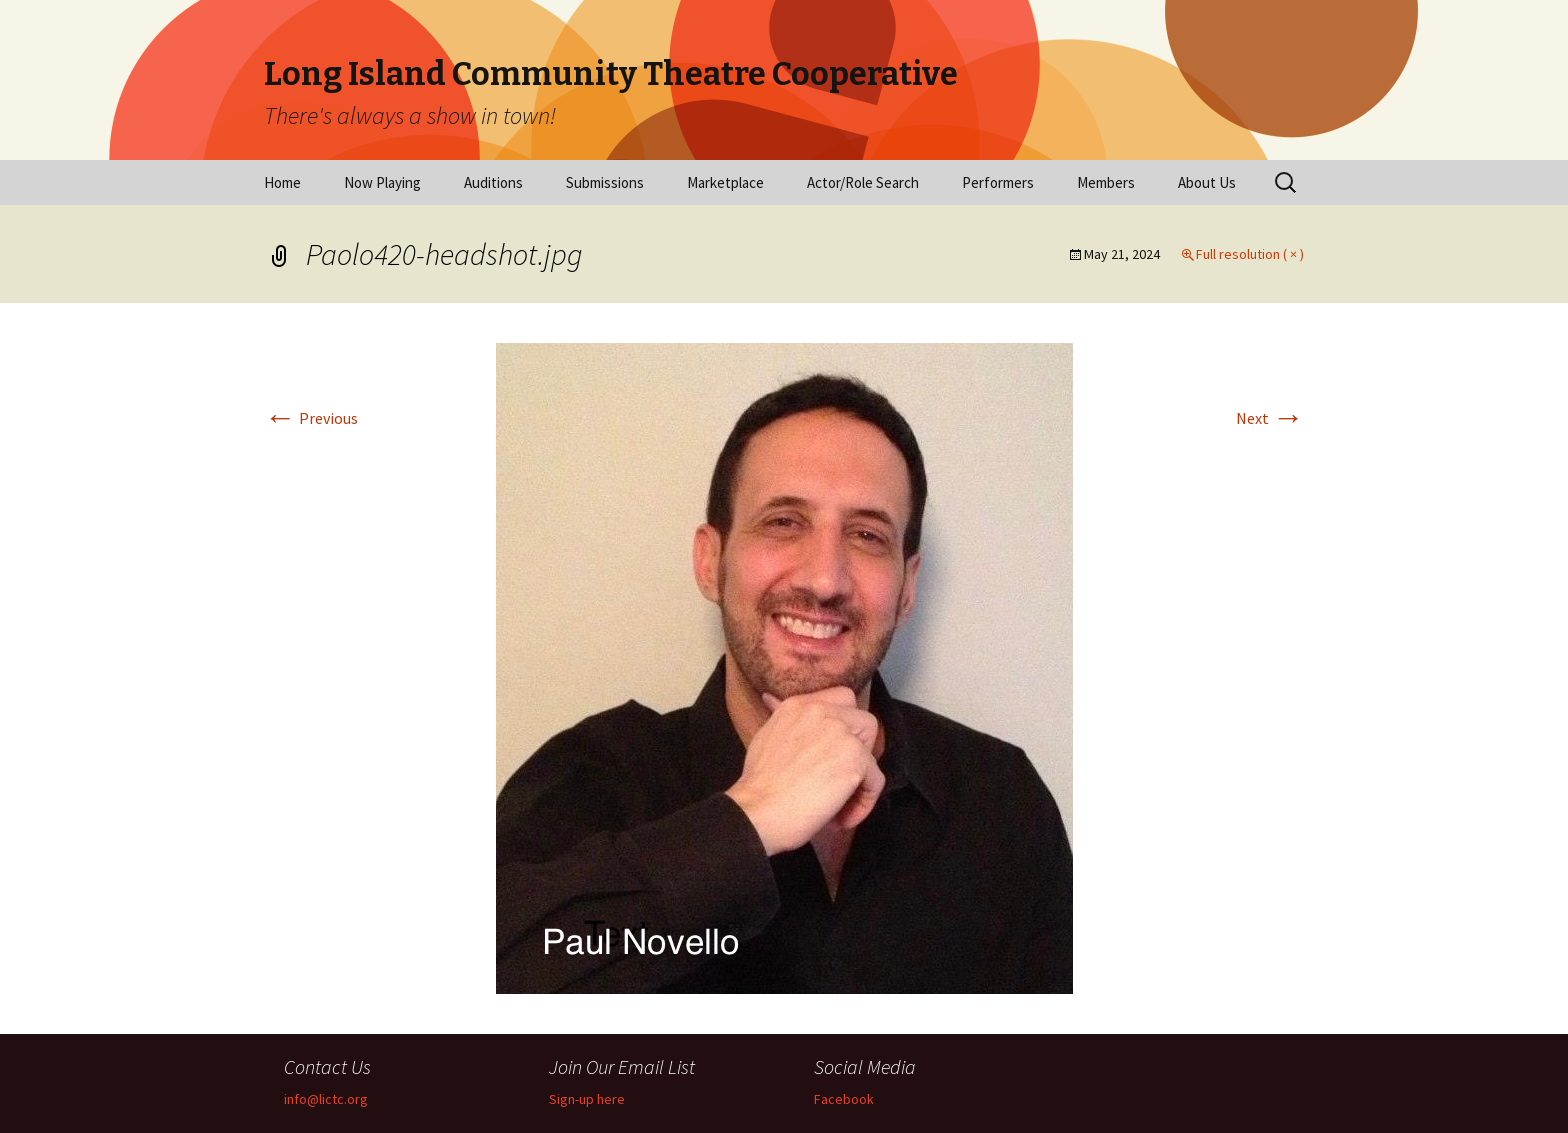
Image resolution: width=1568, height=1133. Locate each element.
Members (1106, 182)
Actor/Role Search (863, 182)
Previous (311, 418)
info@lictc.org (326, 1099)
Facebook (844, 1099)
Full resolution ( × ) (1250, 254)
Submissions (605, 182)
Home (282, 182)
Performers (998, 182)
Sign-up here (587, 1099)
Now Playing (382, 182)
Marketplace (725, 182)
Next (1270, 418)
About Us (1207, 182)
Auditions (493, 182)
